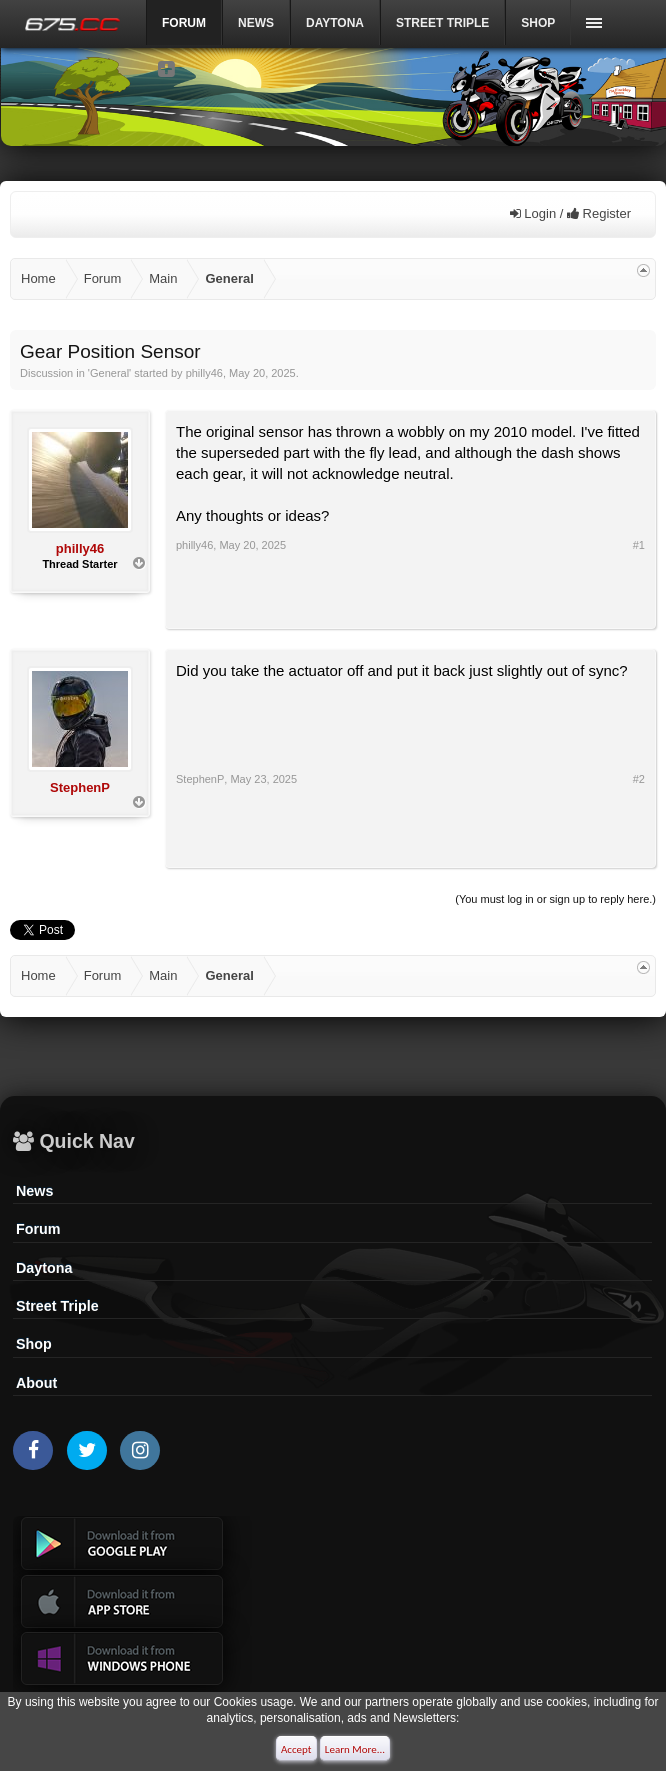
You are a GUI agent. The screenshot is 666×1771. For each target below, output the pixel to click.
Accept (296, 1749)
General (109, 373)
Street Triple (442, 23)
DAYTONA (335, 23)
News (256, 23)
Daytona (44, 1268)
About (36, 1383)
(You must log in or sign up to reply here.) (555, 899)
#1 (639, 545)
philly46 (204, 373)
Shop (538, 23)
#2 (639, 779)
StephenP (80, 787)
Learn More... (355, 1749)
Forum (38, 1229)
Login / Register (570, 213)
